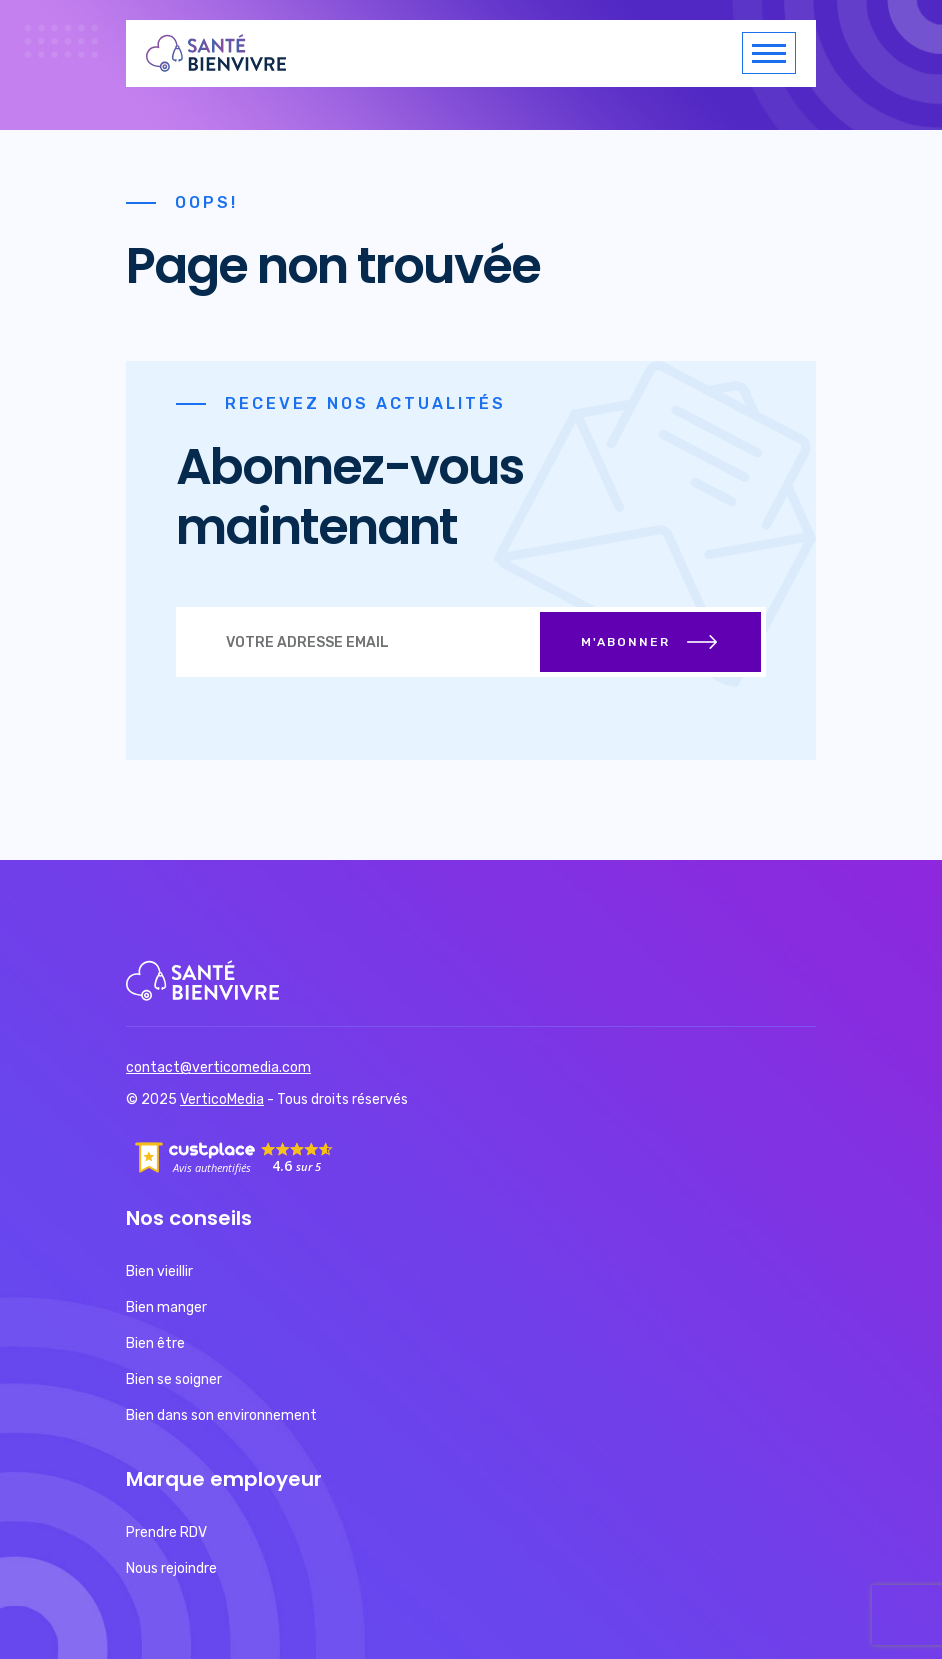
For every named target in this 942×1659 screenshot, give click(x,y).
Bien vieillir (159, 1271)
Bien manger (166, 1307)
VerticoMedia (222, 1099)
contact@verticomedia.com (218, 1067)
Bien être (155, 1343)
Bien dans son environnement (221, 1415)
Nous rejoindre (171, 1568)
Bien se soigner (174, 1379)
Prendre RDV (166, 1532)
